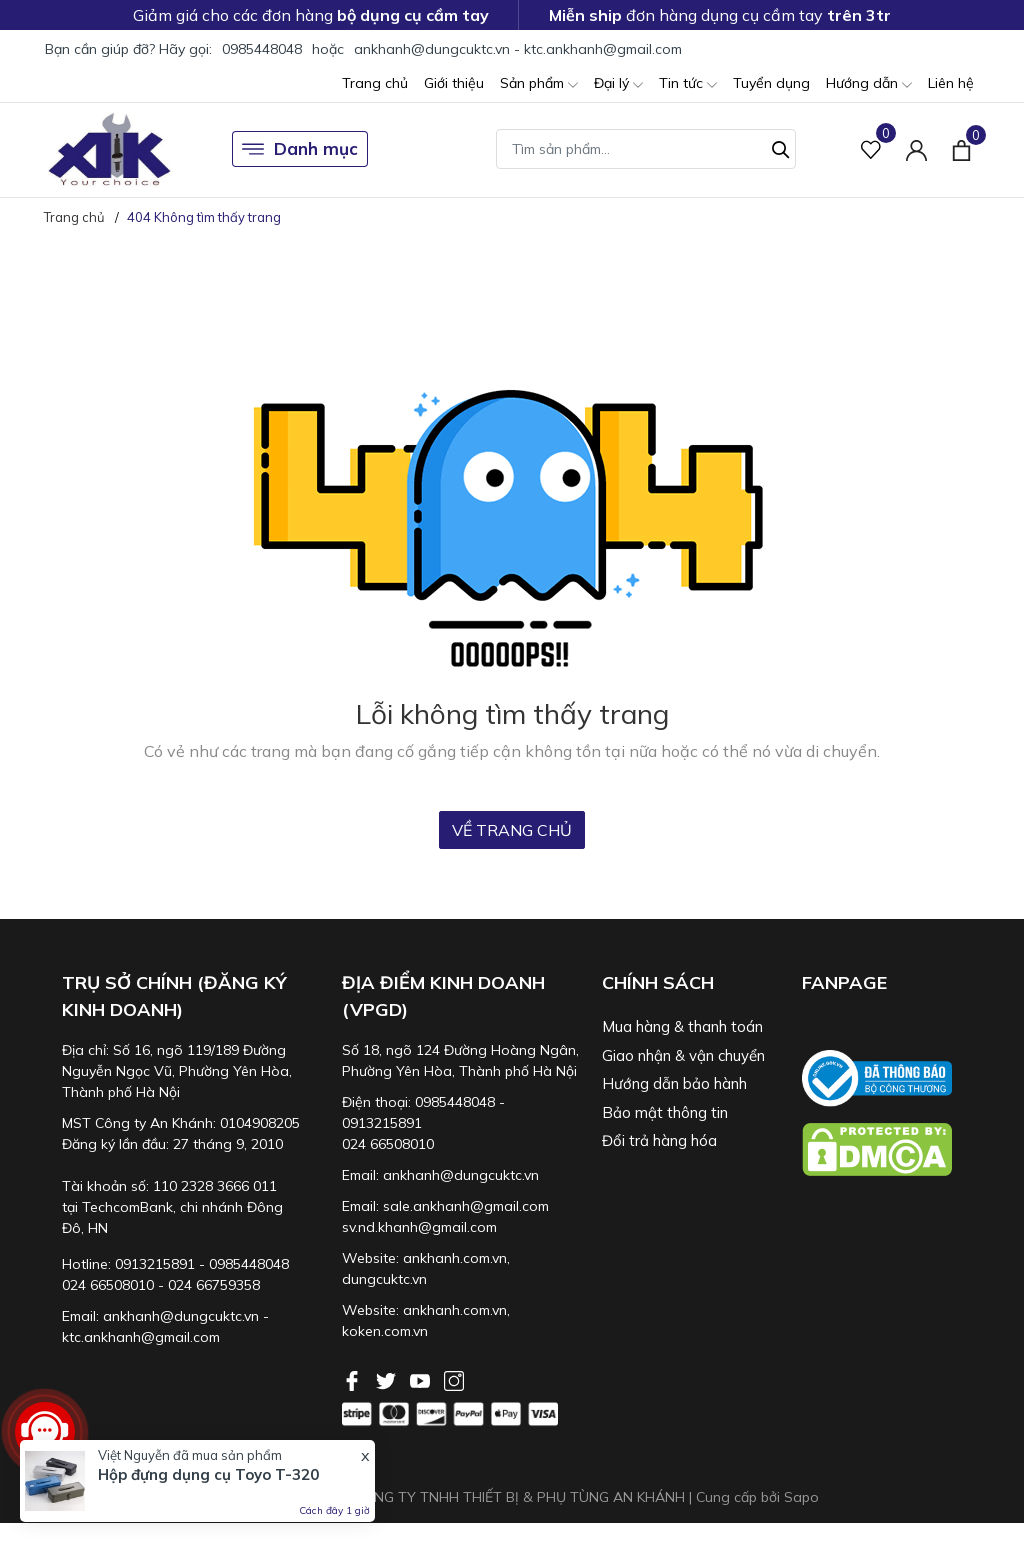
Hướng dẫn (869, 84)
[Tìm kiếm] (781, 147)
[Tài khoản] (916, 149)
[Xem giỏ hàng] (961, 149)
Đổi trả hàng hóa (659, 1140)
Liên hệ (951, 83)
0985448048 (262, 49)
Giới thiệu (454, 83)
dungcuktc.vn (384, 1279)
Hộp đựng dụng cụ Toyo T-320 (208, 1474)
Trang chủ (375, 83)
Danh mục (300, 149)
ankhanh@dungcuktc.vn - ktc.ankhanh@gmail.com (518, 49)
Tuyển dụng (771, 83)
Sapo (801, 1497)
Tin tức (688, 84)
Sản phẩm (539, 84)
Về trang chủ (512, 830)
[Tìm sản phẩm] (646, 149)
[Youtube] (422, 1379)
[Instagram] (454, 1379)
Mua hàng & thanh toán (682, 1026)
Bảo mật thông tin (665, 1112)
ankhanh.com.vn (455, 1258)
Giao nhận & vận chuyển (683, 1055)
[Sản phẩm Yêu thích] (871, 149)
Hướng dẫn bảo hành (674, 1083)
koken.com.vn (385, 1331)
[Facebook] (354, 1379)
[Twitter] (388, 1379)
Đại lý (618, 84)
